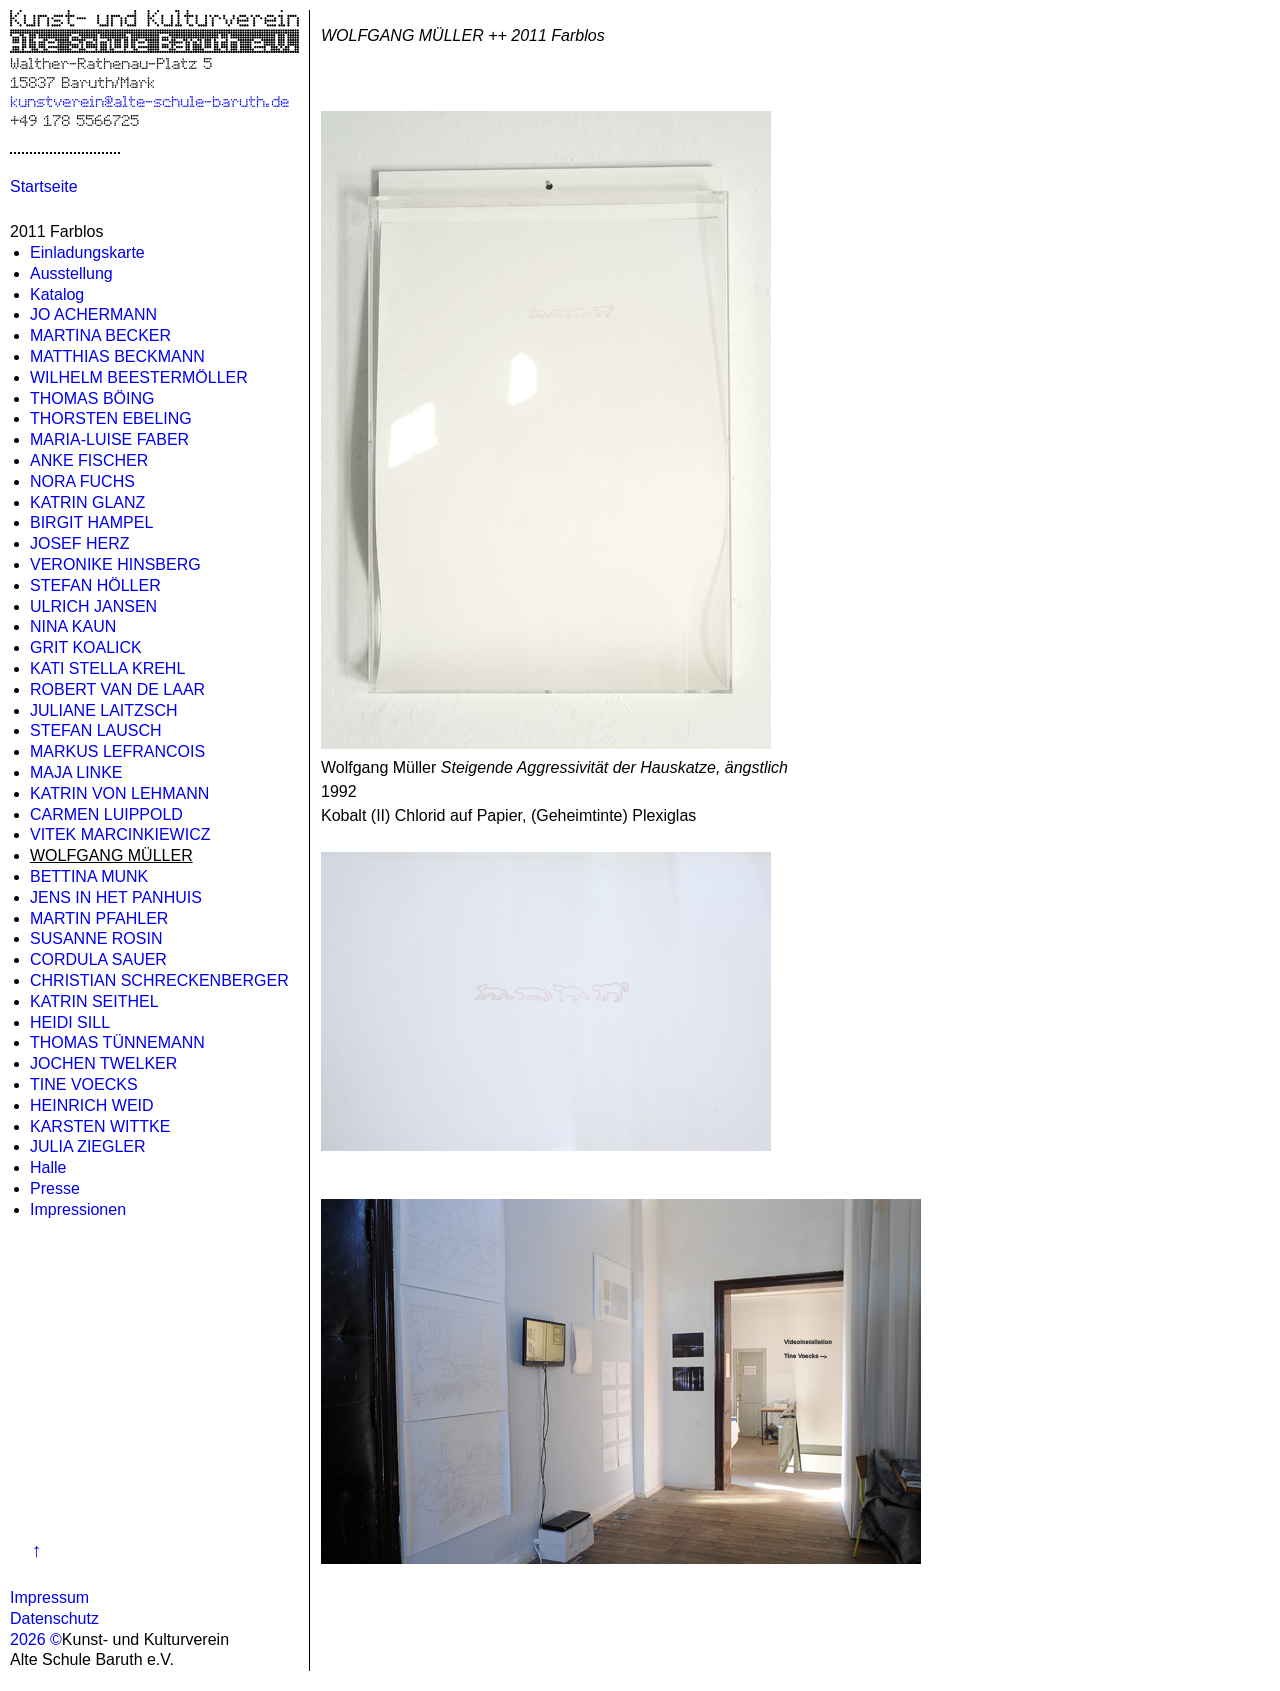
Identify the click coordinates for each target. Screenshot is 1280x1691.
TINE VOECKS (84, 1084)
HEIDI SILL (70, 1022)
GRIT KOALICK (86, 647)
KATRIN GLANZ (87, 502)
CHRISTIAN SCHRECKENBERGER (159, 980)
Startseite (44, 186)
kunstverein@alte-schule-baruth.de (149, 100)
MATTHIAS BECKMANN (117, 356)
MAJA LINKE (76, 772)
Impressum (49, 1597)
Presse (55, 1188)
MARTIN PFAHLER (99, 918)
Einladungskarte (87, 252)
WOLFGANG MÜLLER (111, 855)
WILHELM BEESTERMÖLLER (139, 377)
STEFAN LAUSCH (96, 730)
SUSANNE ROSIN (96, 938)
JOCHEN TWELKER (103, 1063)
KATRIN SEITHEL (94, 1001)
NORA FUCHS (82, 481)
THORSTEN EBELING (111, 418)
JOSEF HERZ (80, 543)
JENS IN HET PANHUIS (116, 897)
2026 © (36, 1639)
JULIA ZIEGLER (88, 1146)
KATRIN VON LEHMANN (119, 793)
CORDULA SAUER (98, 959)
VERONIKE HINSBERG (115, 564)
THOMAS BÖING (92, 398)
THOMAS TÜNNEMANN (117, 1042)
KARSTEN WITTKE (100, 1126)
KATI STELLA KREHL (107, 668)
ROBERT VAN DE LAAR (117, 689)
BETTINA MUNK (89, 876)
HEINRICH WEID (92, 1105)
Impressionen (78, 1209)
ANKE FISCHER (89, 460)
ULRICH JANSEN (93, 606)
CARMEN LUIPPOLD (106, 814)
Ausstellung (71, 273)
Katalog (57, 294)
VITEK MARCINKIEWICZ (120, 834)
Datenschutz (54, 1618)
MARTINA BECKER (100, 335)
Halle (48, 1167)
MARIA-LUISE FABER (109, 439)
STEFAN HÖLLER (95, 585)
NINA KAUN (73, 626)
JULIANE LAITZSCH (104, 710)
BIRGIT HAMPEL (91, 522)
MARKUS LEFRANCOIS (117, 751)
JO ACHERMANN (93, 314)
